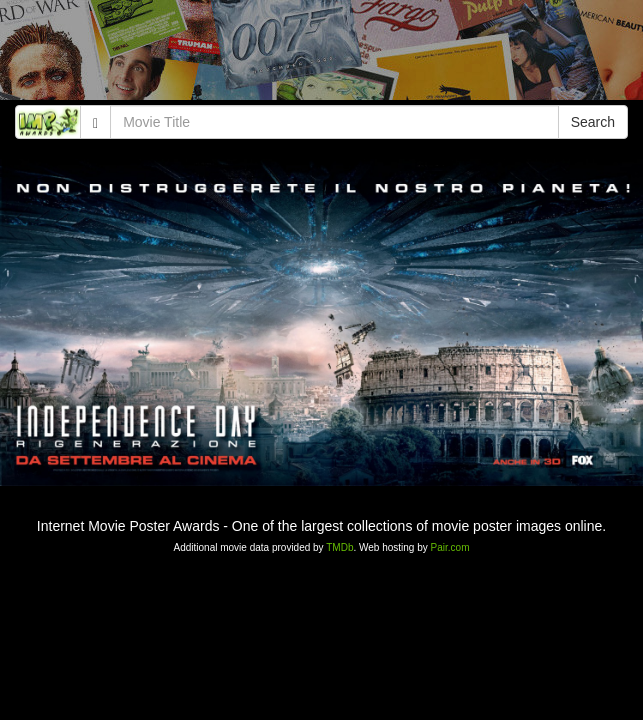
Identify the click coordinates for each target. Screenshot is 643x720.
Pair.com (450, 547)
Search (593, 122)
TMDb (339, 547)
